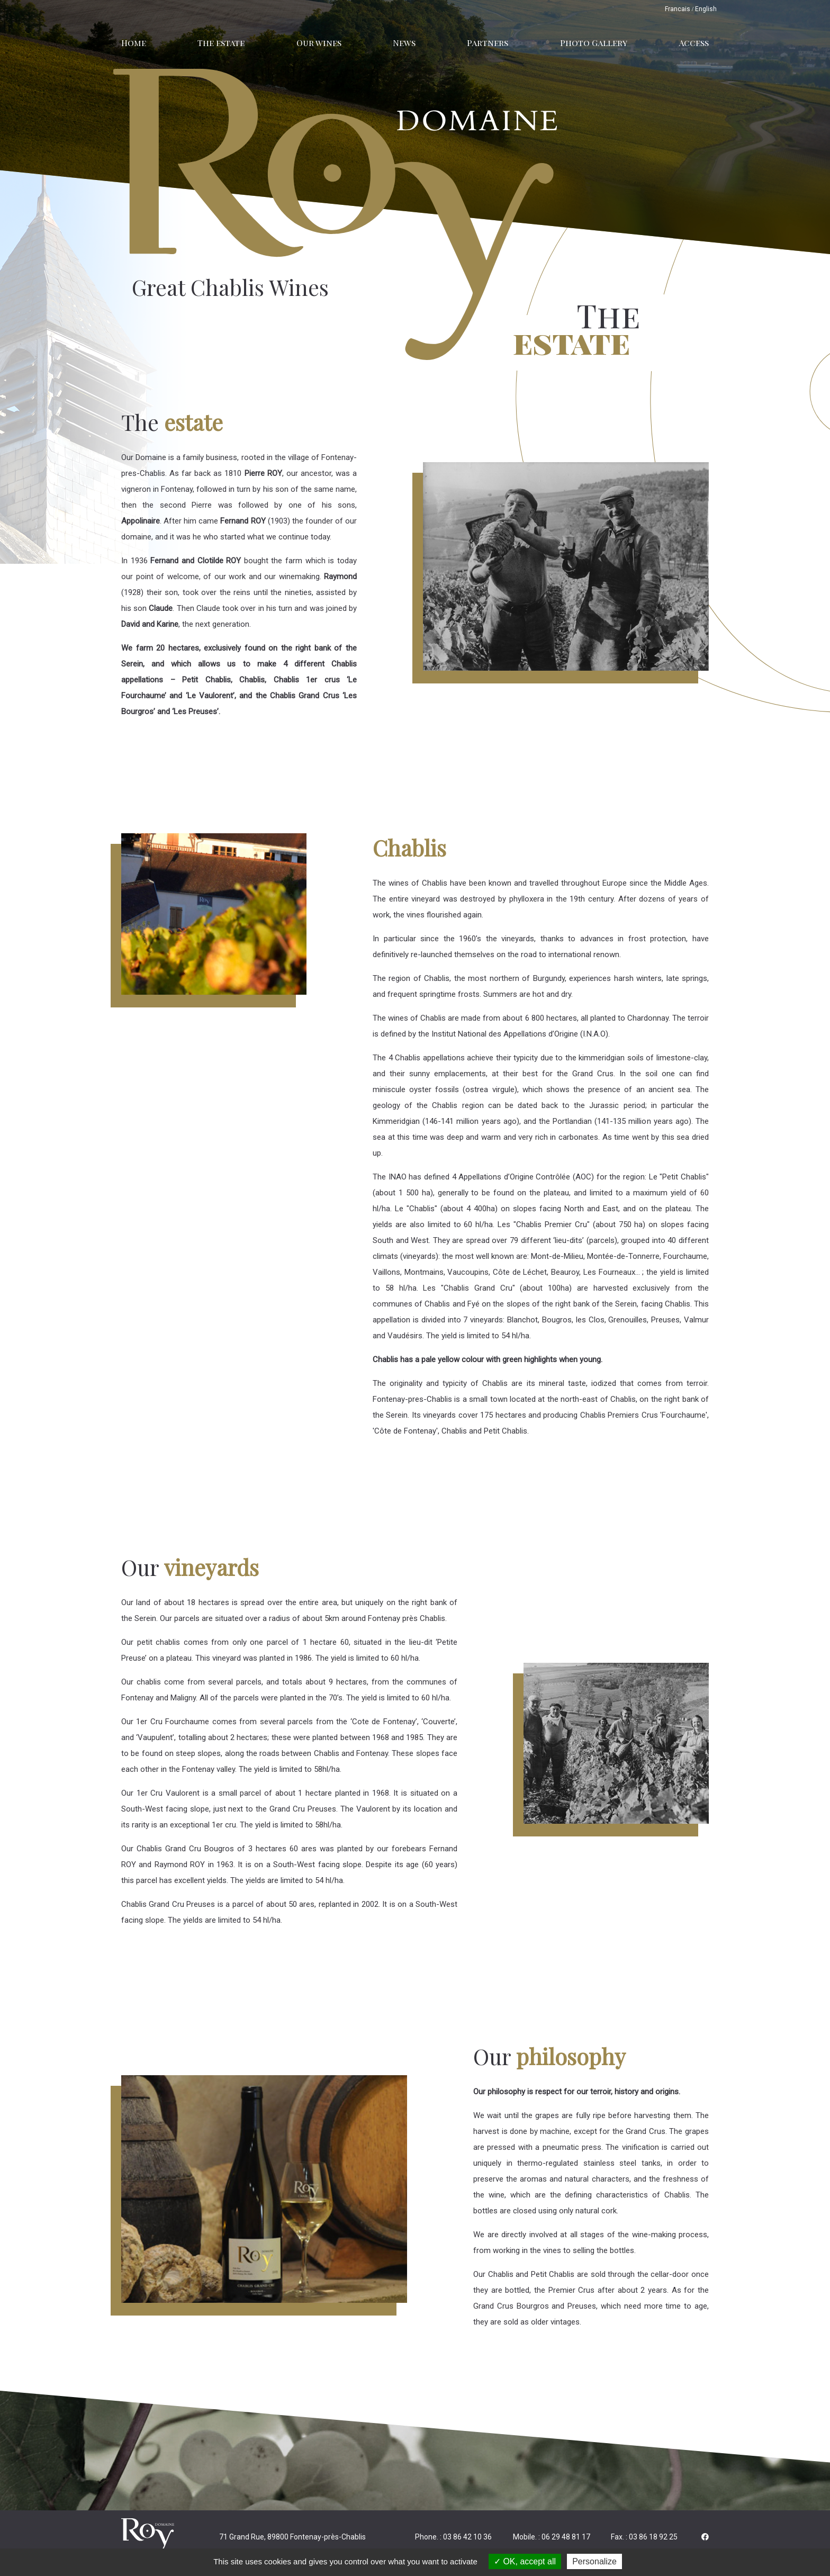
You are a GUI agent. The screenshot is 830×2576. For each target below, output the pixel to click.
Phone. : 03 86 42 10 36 (453, 2537)
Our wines (318, 42)
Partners (487, 42)
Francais (677, 9)
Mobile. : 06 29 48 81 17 (551, 2537)
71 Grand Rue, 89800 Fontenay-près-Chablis (292, 2537)
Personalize (594, 2561)
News (404, 42)
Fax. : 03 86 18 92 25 (644, 2537)
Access (694, 42)
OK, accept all (525, 2561)
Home (133, 42)
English (706, 9)
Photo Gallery (593, 42)
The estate (221, 42)
